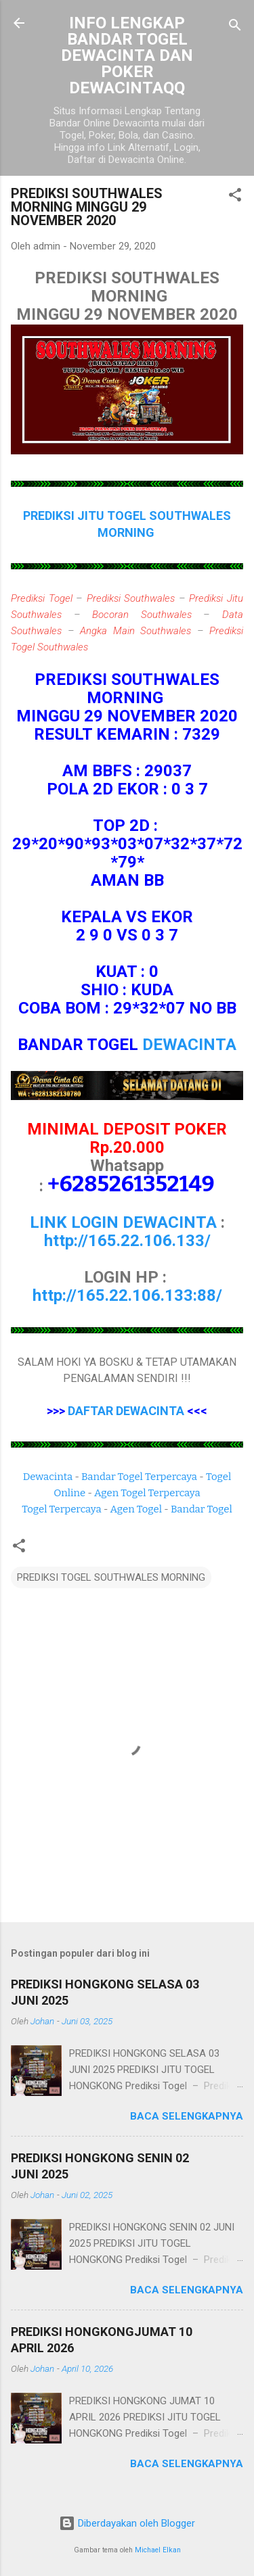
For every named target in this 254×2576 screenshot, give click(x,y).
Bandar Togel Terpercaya (139, 1477)
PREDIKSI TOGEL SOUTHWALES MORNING (111, 1577)
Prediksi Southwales (131, 598)
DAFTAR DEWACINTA (126, 1411)
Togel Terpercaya (61, 1509)
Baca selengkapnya (186, 2116)
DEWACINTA (189, 1044)
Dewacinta (47, 1477)
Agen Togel (136, 1509)
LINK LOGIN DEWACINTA (123, 1222)
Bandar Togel (201, 1509)
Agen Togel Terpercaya (147, 1493)
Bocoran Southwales (142, 615)
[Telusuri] (235, 27)
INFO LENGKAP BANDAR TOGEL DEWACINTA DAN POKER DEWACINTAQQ (127, 55)
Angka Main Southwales (135, 631)
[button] (235, 197)
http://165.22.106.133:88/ (127, 1295)
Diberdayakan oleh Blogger (127, 2523)
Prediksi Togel (41, 598)
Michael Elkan (158, 2550)
